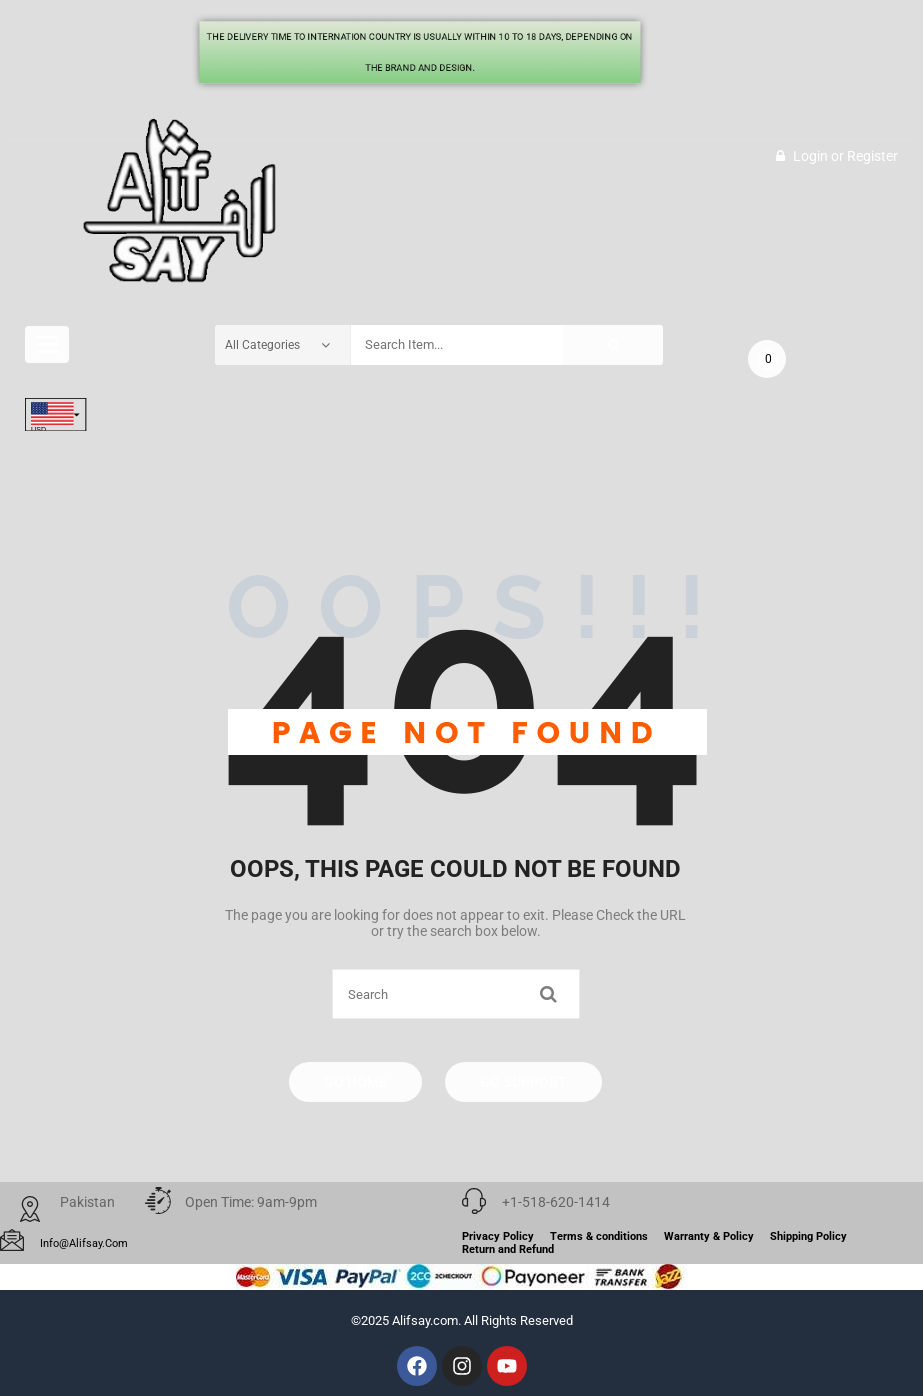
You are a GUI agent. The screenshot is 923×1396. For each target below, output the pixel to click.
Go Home (355, 1082)
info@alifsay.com (84, 1243)
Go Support (523, 1082)
